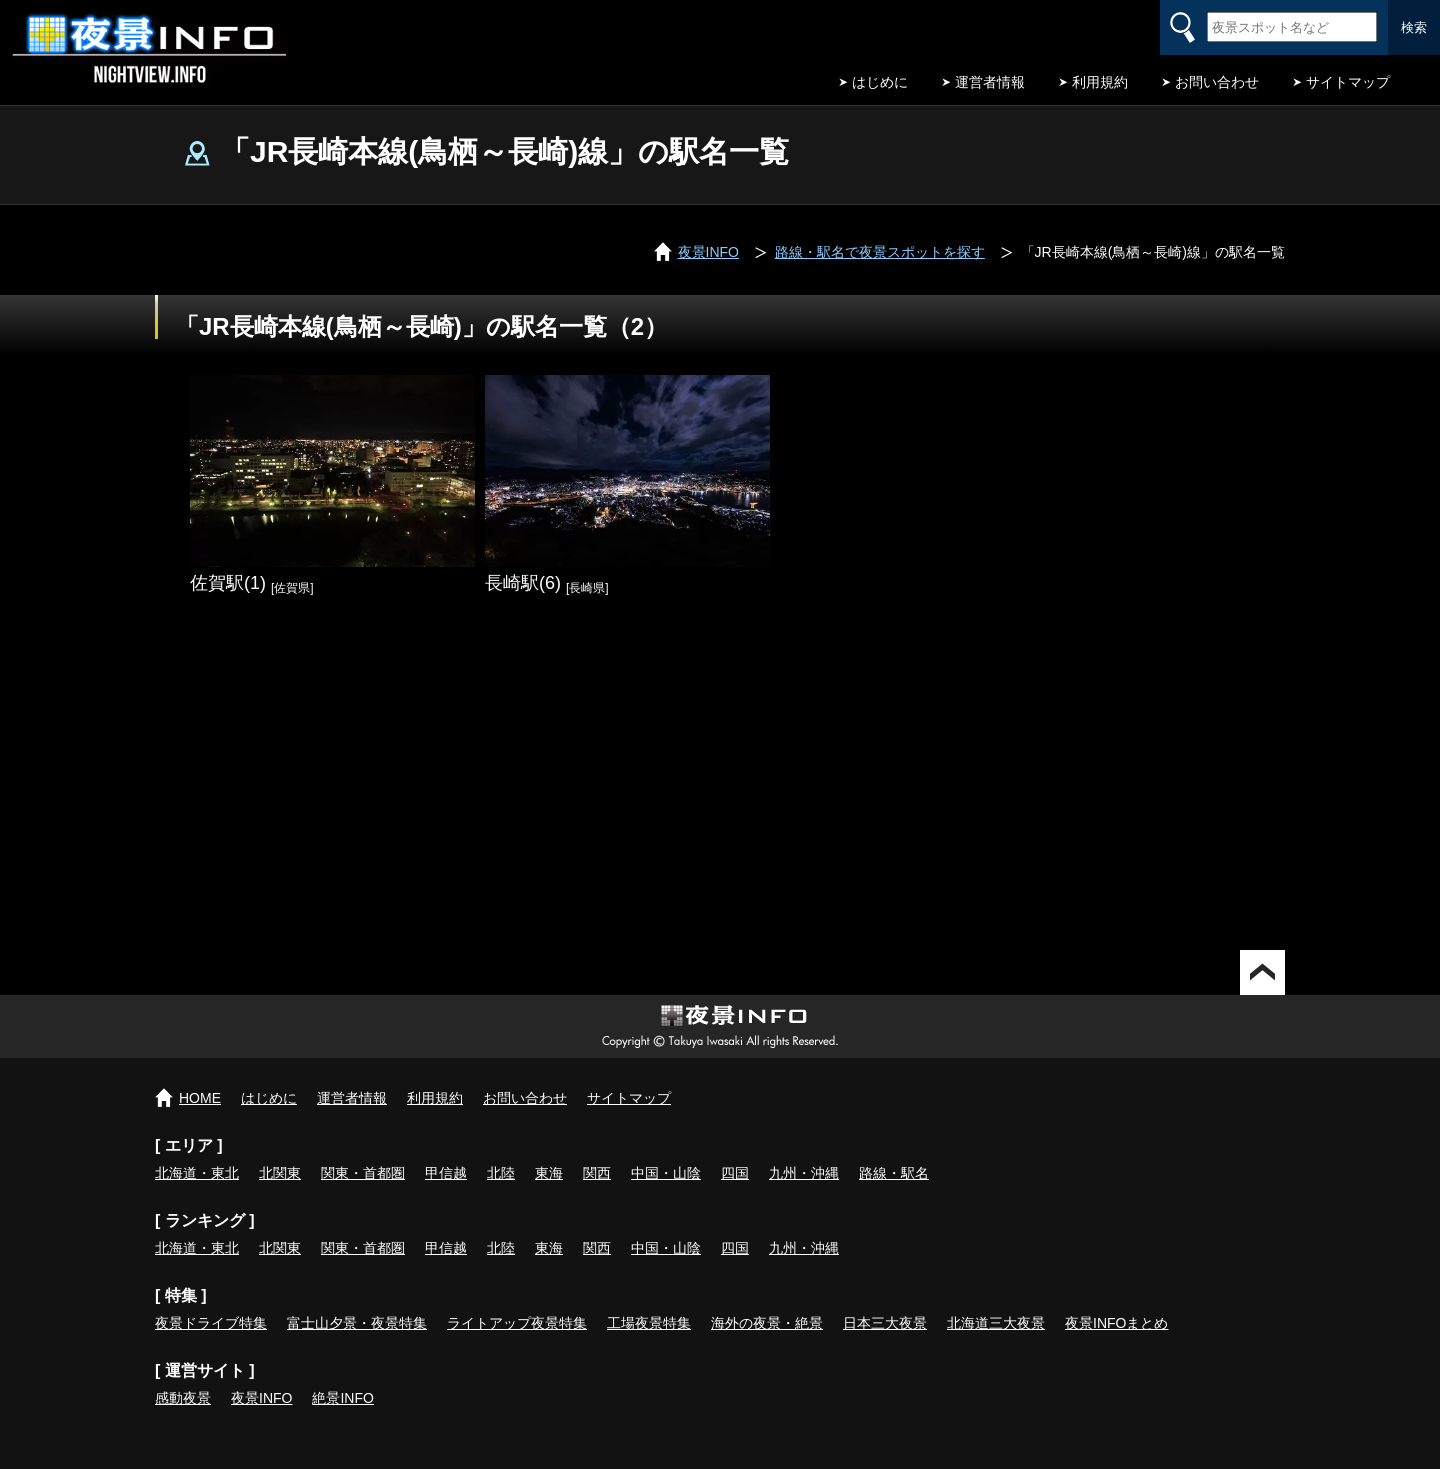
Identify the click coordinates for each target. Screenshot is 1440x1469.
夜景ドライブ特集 (211, 1323)
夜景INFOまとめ (1116, 1323)
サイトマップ (1348, 82)
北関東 (280, 1173)
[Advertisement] (720, 780)
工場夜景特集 (649, 1323)
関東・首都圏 (363, 1173)
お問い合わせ (1217, 82)
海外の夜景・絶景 (767, 1323)
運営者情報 (990, 82)
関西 (597, 1173)
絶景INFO (342, 1398)
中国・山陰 (666, 1173)
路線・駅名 (894, 1173)
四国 (735, 1173)
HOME (200, 1098)
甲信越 (446, 1173)
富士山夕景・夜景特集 (357, 1323)
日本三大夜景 (885, 1323)
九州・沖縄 (804, 1173)
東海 (549, 1173)
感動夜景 (183, 1398)
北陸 (501, 1173)
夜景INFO (261, 1398)
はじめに (880, 82)
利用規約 (1100, 82)
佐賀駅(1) (228, 583)
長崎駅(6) (523, 583)
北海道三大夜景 (996, 1323)
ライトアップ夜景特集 (517, 1323)
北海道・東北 (197, 1173)
